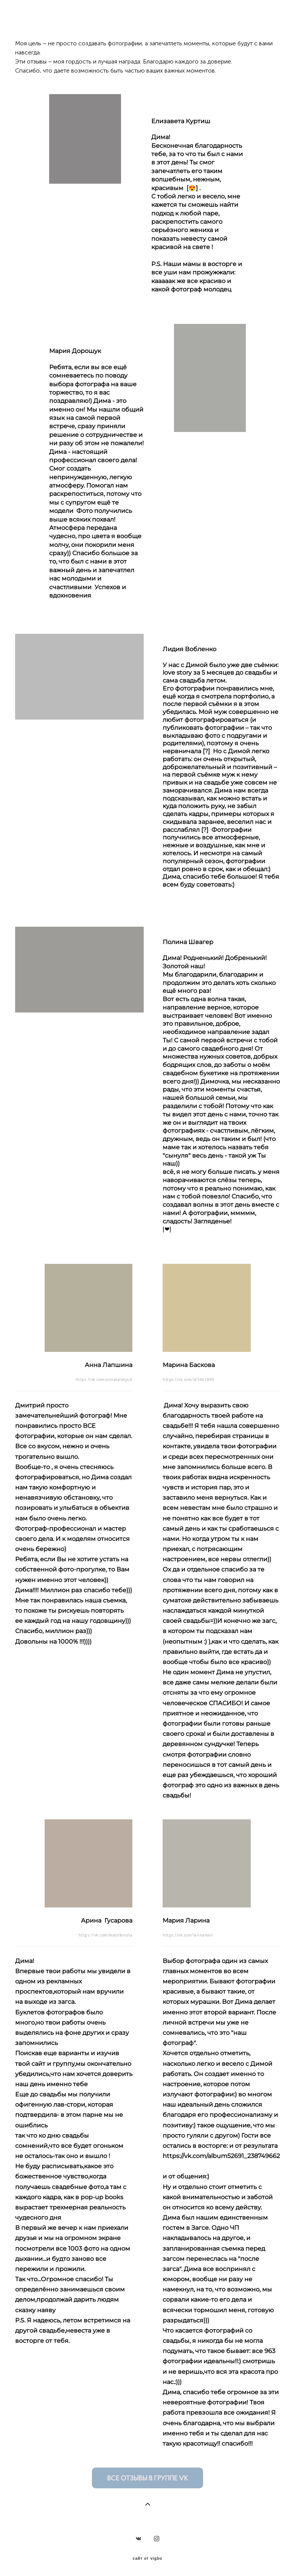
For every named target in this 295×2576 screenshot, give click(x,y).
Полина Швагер (188, 942)
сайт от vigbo (147, 2559)
